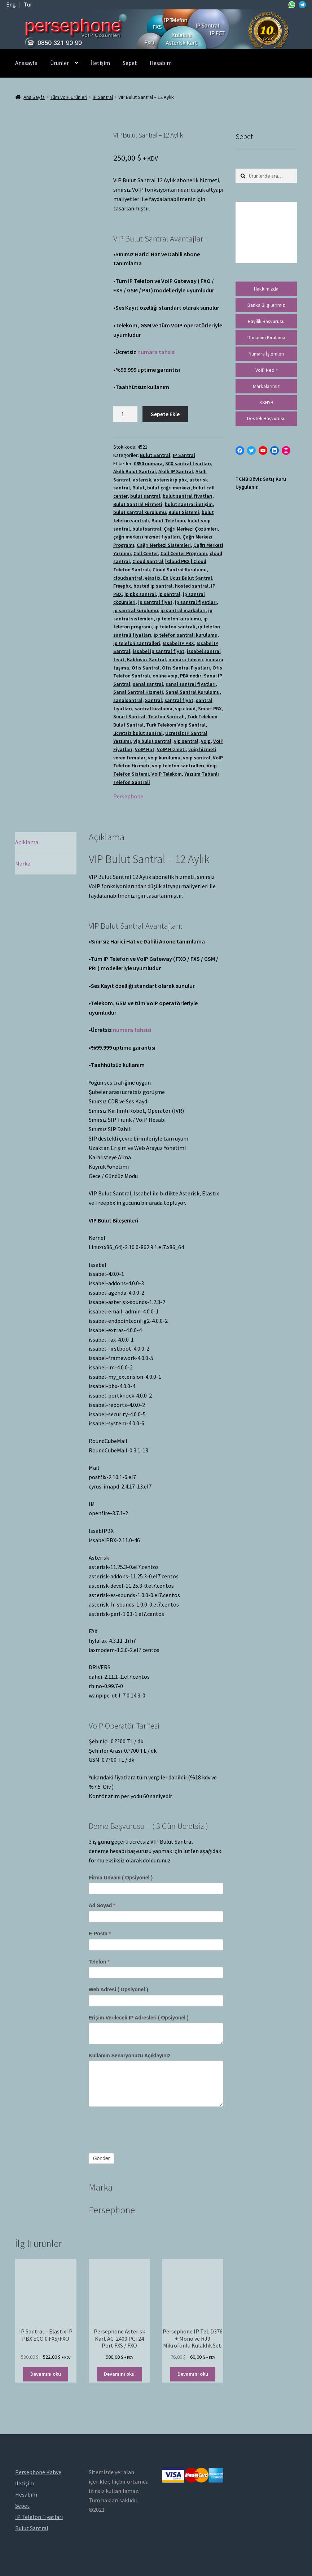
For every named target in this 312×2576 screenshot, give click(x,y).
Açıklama (26, 842)
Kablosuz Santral (146, 659)
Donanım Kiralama (266, 337)
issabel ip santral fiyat (158, 651)
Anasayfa (26, 62)
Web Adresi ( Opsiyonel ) (118, 1989)
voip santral (196, 757)
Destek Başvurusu (266, 418)
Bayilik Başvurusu (266, 321)
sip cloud (185, 708)
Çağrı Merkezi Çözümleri (191, 529)
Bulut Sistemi (183, 512)
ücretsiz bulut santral (138, 733)
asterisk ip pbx (170, 479)
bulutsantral (146, 529)
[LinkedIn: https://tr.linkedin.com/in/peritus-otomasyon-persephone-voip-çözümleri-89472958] (274, 450)
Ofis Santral (145, 667)
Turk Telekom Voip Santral (176, 725)
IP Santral (103, 97)
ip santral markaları (183, 610)
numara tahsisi (156, 352)
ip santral (169, 594)
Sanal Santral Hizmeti (138, 692)
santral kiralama (153, 708)
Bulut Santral (155, 455)
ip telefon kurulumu (178, 618)
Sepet (130, 62)
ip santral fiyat (155, 602)
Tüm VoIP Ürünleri (68, 97)
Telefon (99, 1962)
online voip (165, 675)
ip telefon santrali (174, 626)
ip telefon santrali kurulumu (185, 635)
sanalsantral (127, 700)
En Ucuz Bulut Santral (187, 578)
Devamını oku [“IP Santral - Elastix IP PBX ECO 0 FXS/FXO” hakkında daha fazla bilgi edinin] (45, 2374)
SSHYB (266, 402)
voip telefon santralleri (178, 765)
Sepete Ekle (165, 414)
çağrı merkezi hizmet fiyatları (146, 536)
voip (206, 741)
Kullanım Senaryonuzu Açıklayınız (130, 2055)
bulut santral (145, 496)
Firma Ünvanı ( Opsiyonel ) (121, 1877)
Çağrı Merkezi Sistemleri (164, 545)
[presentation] (143, 2128)
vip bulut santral (152, 741)
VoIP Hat (144, 749)
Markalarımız (266, 386)
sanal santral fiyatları (191, 684)
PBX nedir (190, 675)
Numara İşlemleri (266, 353)
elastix (153, 578)
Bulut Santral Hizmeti (137, 504)
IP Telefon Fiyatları (39, 2516)
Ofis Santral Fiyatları (186, 667)
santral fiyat (178, 700)
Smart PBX (210, 708)
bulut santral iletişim (189, 504)
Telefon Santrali (166, 716)
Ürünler (59, 62)
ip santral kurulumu (135, 610)
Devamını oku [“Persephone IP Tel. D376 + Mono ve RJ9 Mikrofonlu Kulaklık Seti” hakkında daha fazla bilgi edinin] (192, 2374)
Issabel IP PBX (178, 643)
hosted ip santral (152, 586)
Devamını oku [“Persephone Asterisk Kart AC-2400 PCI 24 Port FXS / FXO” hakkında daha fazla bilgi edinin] (119, 2374)
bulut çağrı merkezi (168, 487)
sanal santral (148, 684)
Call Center (145, 553)
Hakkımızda (266, 289)
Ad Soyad (102, 1905)
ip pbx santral (140, 594)
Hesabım (161, 62)
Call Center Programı (184, 553)
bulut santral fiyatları (187, 496)
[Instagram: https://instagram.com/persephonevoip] (286, 450)
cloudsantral (127, 578)
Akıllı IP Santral (175, 471)
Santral (153, 700)
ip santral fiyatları (196, 602)
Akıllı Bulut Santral (134, 471)
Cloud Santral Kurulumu (180, 569)
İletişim (100, 62)
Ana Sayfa (34, 97)
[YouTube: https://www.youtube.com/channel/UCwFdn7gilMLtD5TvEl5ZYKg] (263, 450)
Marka (22, 863)
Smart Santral (129, 716)
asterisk (142, 479)
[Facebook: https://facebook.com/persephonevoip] (240, 450)
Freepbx (122, 586)
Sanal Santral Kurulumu (193, 692)
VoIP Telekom (166, 774)
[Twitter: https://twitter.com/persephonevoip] (251, 450)
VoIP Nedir (266, 370)
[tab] (45, 842)
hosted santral (191, 586)
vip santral (186, 741)
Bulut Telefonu (168, 520)
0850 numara (148, 463)
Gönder (101, 2158)
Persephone (128, 796)
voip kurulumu (164, 757)
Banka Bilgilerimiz (266, 305)
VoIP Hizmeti (171, 749)
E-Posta (100, 1933)
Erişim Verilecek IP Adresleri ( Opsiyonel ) (139, 2018)
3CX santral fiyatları (188, 463)
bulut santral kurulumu (139, 512)
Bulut (138, 487)
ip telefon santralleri (136, 643)
